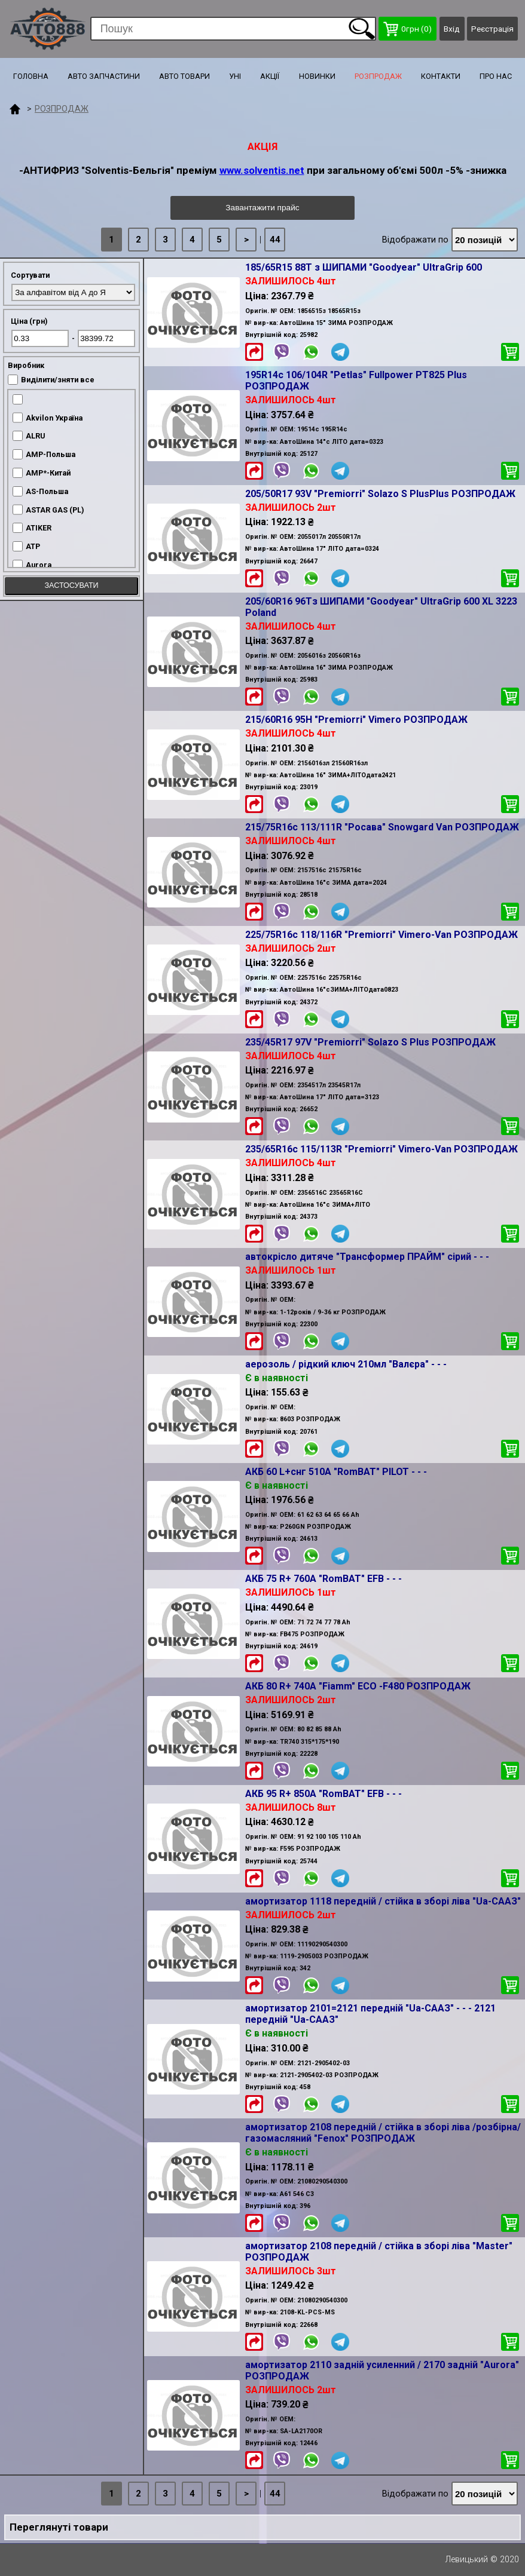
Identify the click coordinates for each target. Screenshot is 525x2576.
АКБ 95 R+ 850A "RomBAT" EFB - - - (323, 1793)
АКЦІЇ (269, 76)
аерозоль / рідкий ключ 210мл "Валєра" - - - (346, 1364)
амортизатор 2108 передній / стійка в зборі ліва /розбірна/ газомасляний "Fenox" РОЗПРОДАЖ (383, 2132)
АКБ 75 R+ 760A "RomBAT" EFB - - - (323, 1578)
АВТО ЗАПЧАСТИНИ (104, 76)
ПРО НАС (496, 76)
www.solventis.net (261, 170)
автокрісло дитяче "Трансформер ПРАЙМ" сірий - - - (367, 1256)
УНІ (235, 76)
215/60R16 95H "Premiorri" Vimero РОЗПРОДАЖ (356, 719)
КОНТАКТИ (440, 76)
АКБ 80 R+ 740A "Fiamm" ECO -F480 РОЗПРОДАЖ (358, 1686)
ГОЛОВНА (30, 76)
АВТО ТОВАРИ (184, 76)
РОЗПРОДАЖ (378, 76)
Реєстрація (492, 28)
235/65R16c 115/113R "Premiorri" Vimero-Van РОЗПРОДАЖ (381, 1149)
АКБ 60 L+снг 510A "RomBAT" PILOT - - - (336, 1471)
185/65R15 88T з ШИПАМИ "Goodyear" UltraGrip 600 (363, 267)
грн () (407, 29)
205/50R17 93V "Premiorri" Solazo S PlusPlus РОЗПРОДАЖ (380, 493)
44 (275, 239)
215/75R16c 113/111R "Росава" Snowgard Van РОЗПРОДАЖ (382, 827)
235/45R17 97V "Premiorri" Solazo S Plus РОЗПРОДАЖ (370, 1042)
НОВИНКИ (317, 76)
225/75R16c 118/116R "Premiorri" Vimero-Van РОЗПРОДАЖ (381, 934)
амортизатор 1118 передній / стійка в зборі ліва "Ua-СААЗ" (383, 1901)
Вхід (452, 28)
